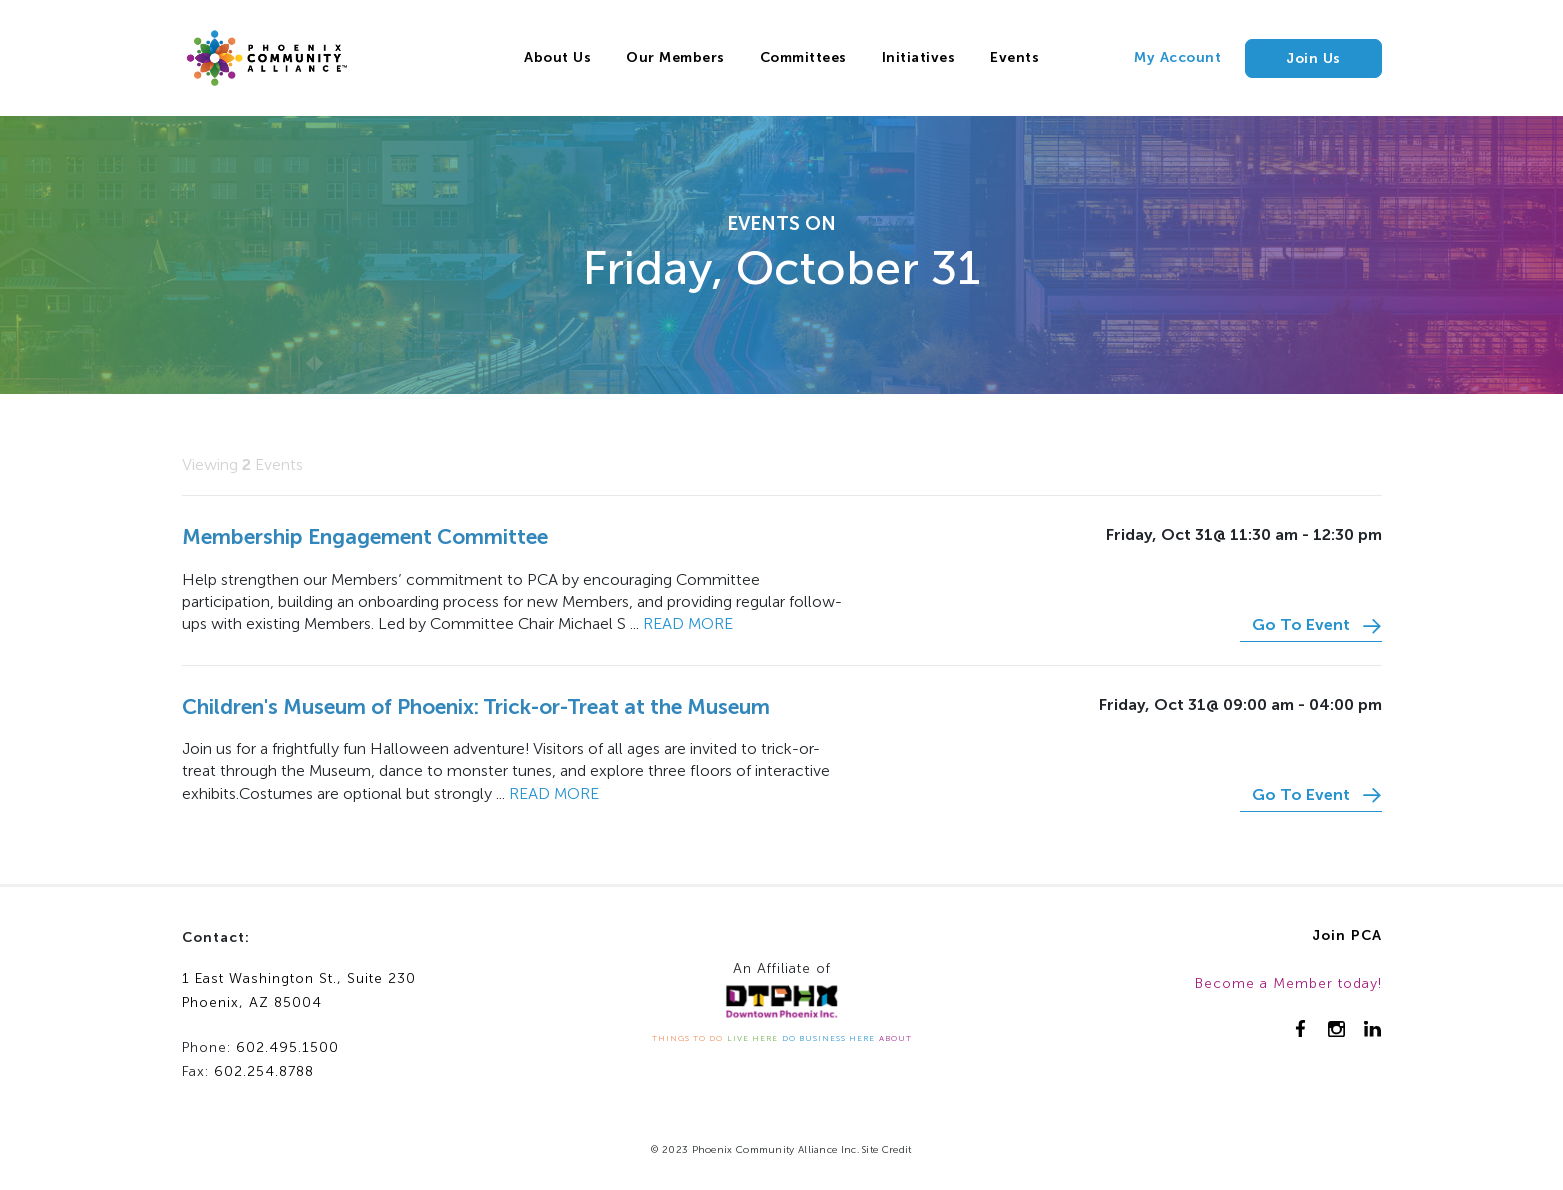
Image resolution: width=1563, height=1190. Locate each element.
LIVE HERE (752, 1038)
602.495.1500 (287, 1047)
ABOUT (895, 1038)
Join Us (1313, 58)
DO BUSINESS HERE (828, 1038)
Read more (688, 623)
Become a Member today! (1288, 983)
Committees (803, 57)
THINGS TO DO (687, 1038)
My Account (1177, 57)
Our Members (675, 57)
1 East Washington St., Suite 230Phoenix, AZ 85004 (299, 991)
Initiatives (919, 57)
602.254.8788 (264, 1071)
